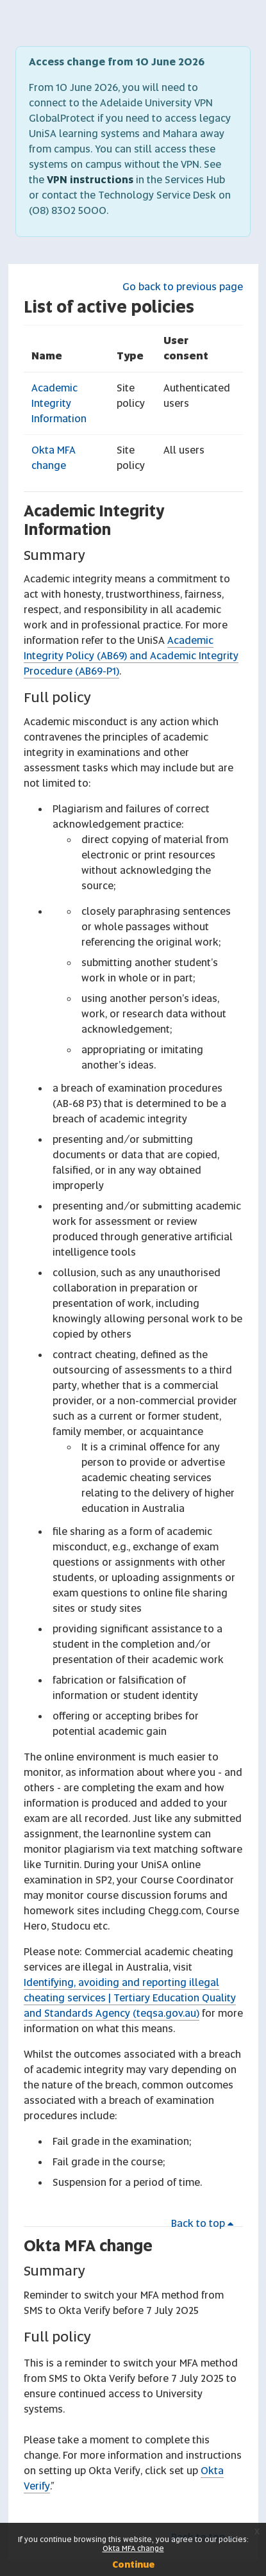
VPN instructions (90, 179)
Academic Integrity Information (59, 403)
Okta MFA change (88, 2246)
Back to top (204, 2223)
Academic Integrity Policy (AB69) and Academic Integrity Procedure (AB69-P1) (131, 656)
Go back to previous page (182, 286)
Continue (133, 2564)
